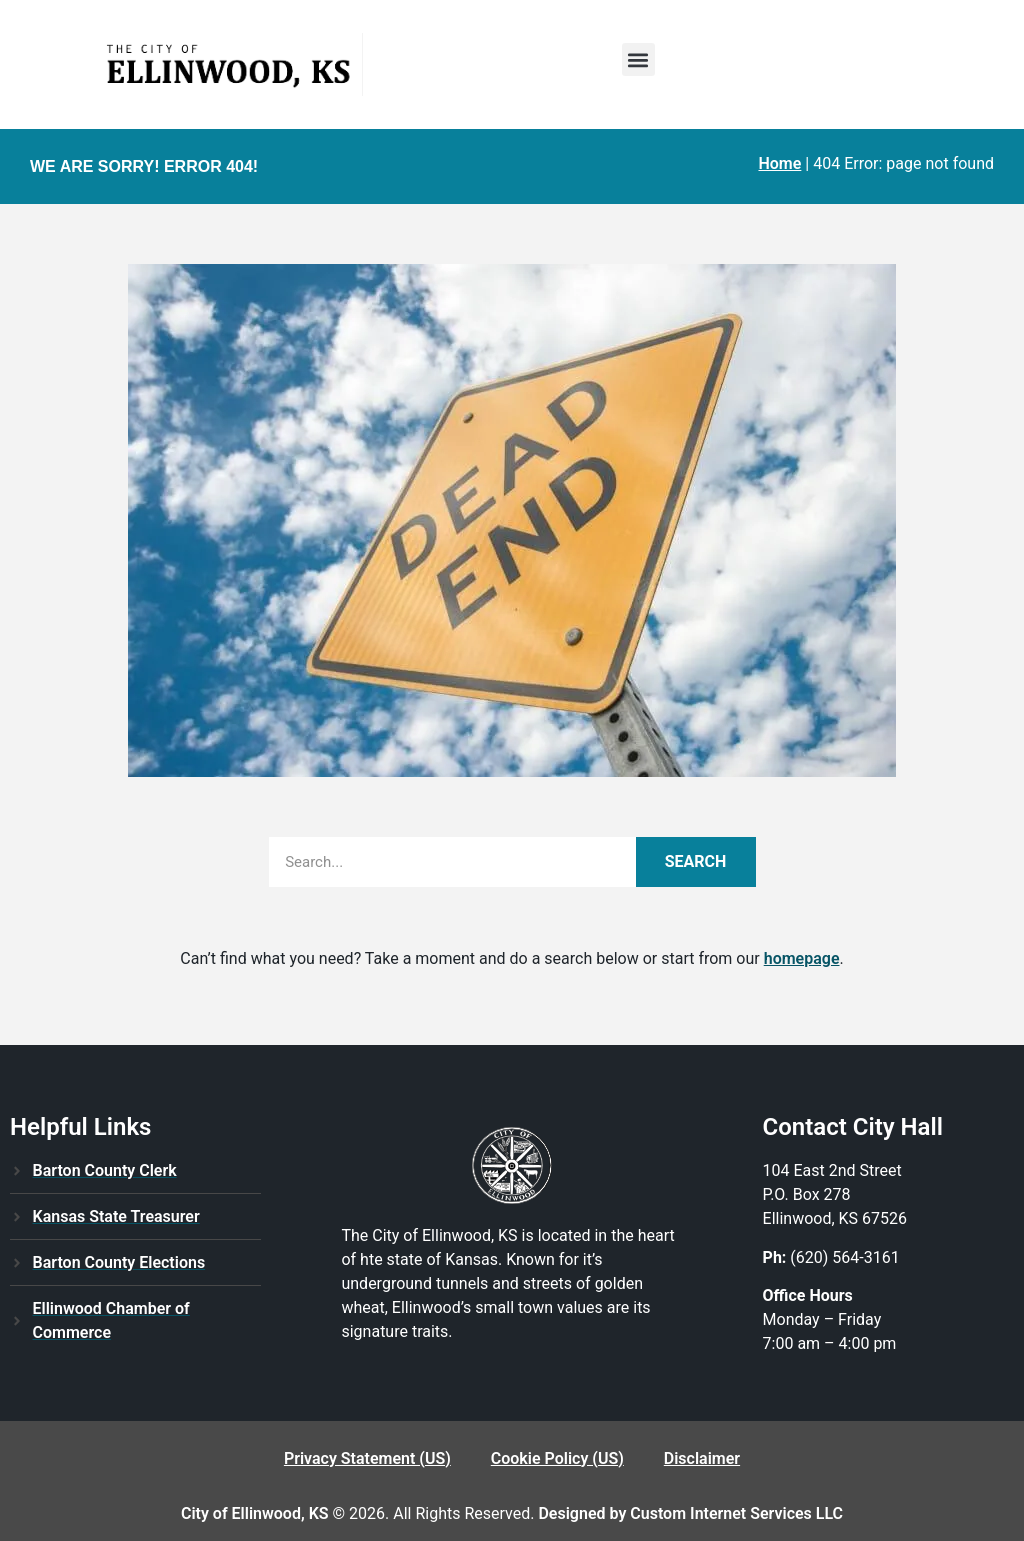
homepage (802, 958)
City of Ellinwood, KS (255, 1513)
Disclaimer (702, 1458)
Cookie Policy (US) (557, 1458)
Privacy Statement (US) (367, 1458)
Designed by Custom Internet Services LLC (690, 1513)
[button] (638, 59)
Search (696, 861)
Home (779, 163)
